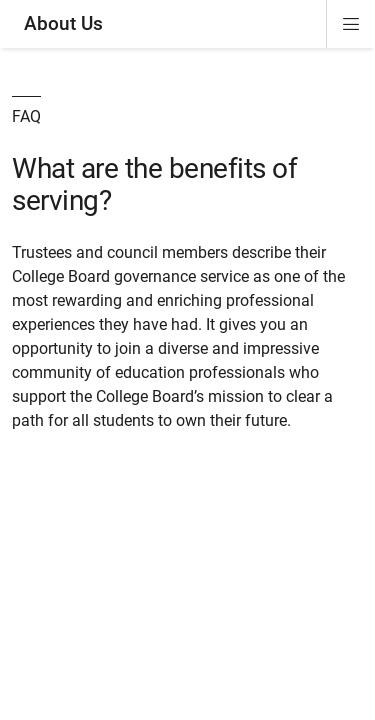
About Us (63, 23)
